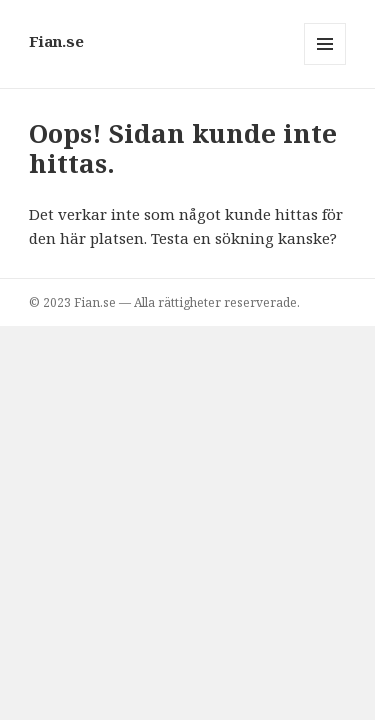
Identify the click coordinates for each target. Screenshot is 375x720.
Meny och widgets (325, 64)
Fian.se (56, 41)
